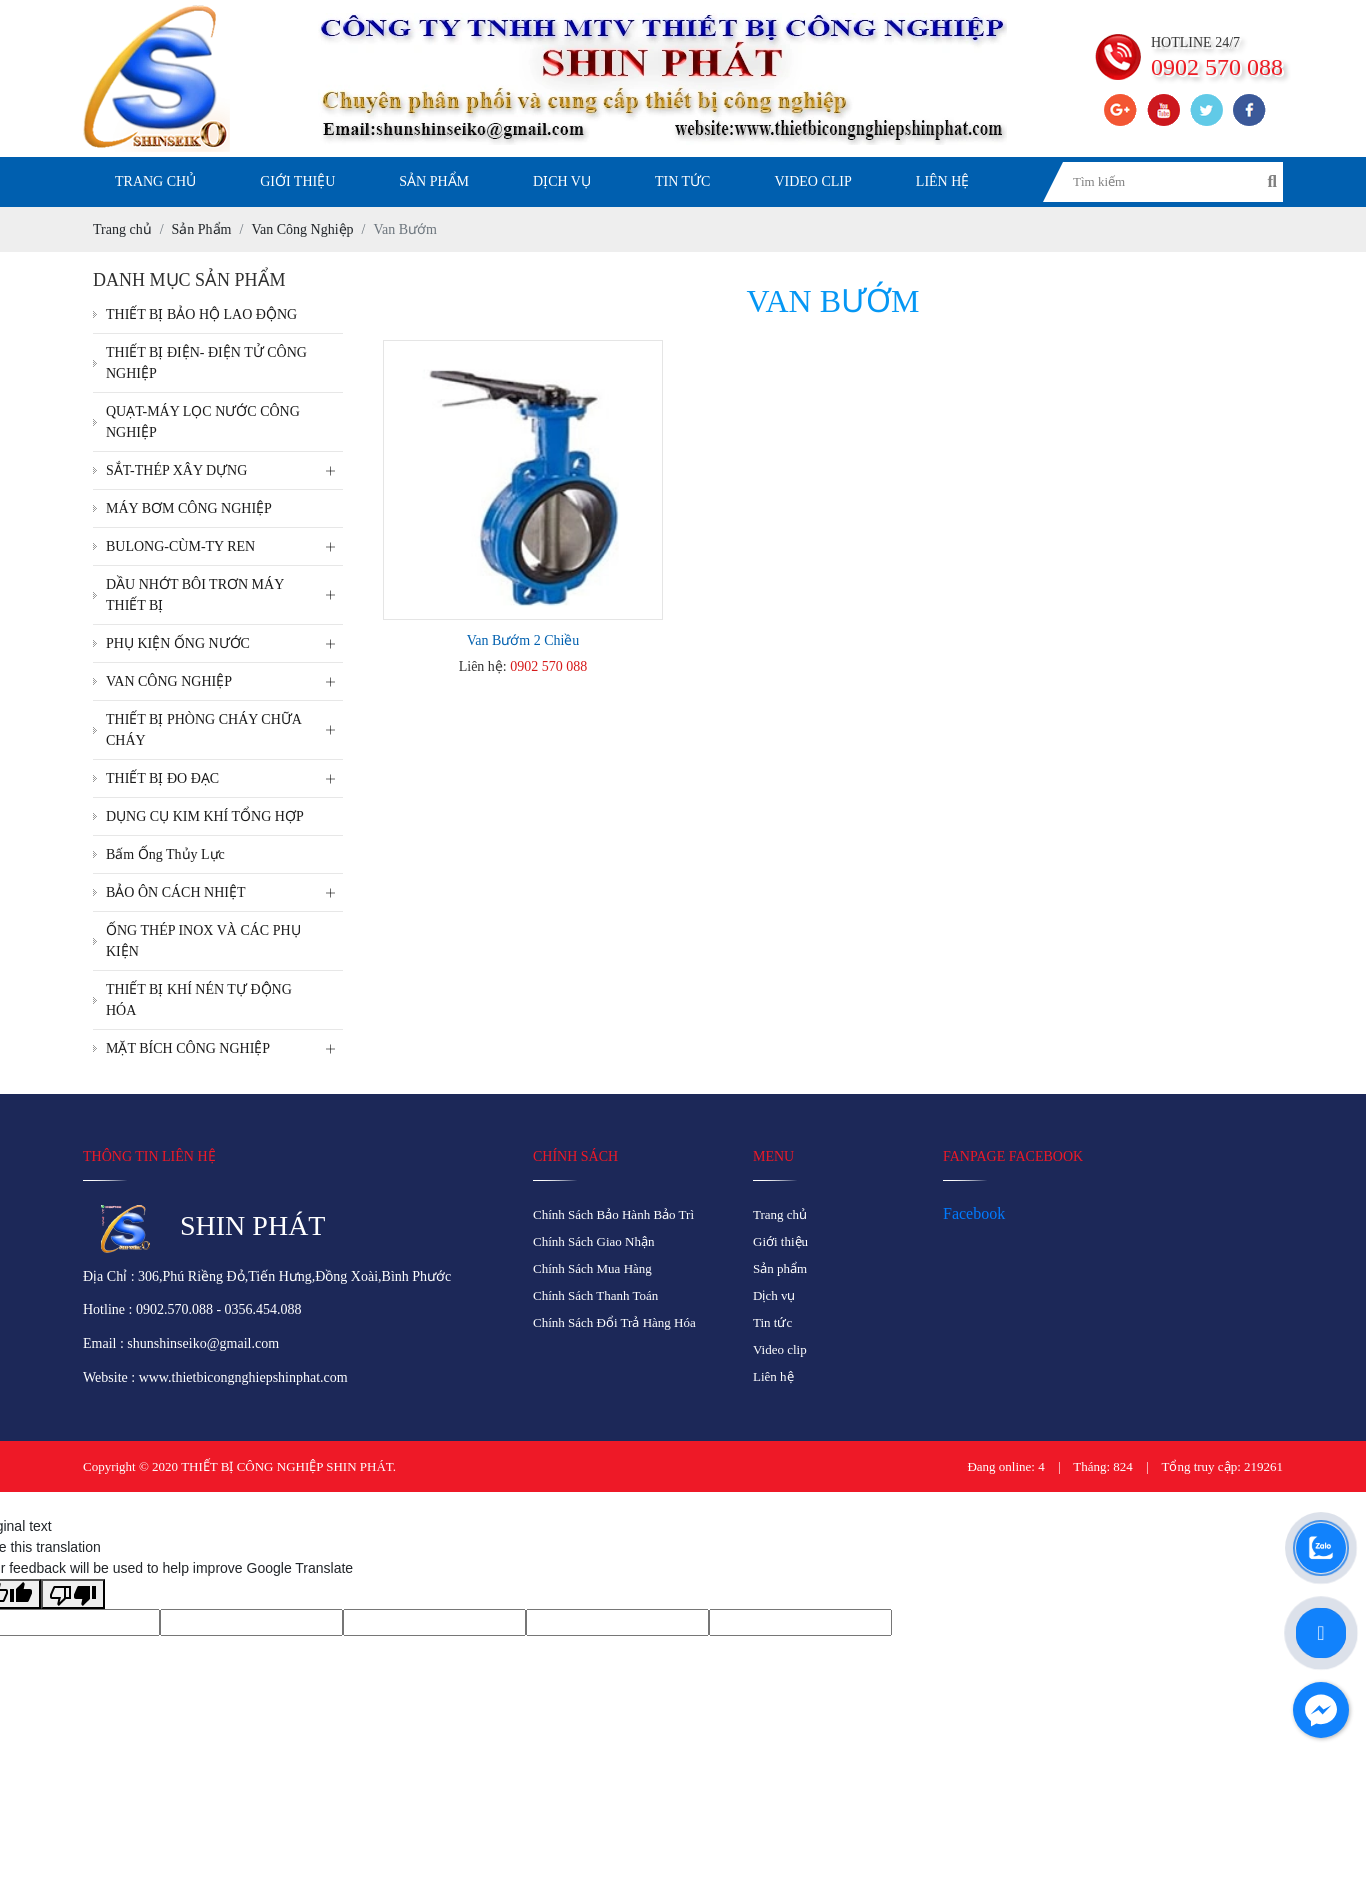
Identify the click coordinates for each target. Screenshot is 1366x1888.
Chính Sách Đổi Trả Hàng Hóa (614, 1322)
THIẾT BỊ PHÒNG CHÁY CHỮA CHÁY (224, 730)
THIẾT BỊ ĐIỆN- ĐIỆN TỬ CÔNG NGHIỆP (206, 363)
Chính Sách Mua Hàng (592, 1268)
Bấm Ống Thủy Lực (165, 854)
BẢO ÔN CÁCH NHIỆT (224, 892)
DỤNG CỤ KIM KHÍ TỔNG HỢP (205, 816)
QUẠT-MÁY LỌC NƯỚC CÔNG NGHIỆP (203, 422)
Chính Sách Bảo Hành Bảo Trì (613, 1214)
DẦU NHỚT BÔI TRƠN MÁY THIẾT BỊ (224, 595)
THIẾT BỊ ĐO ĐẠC (224, 778)
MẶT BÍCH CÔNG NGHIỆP (224, 1048)
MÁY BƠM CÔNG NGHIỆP (189, 508)
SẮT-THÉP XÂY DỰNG (224, 470)
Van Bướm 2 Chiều (523, 640)
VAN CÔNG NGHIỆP (224, 681)
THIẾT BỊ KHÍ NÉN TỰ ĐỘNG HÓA (199, 1000)
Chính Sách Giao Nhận (593, 1241)
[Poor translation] (73, 1594)
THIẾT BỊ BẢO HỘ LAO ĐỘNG (201, 314)
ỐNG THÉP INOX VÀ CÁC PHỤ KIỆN (203, 941)
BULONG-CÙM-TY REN (224, 546)
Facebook (974, 1213)
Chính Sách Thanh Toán (595, 1295)
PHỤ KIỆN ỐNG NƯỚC (224, 643)
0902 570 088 (548, 666)
